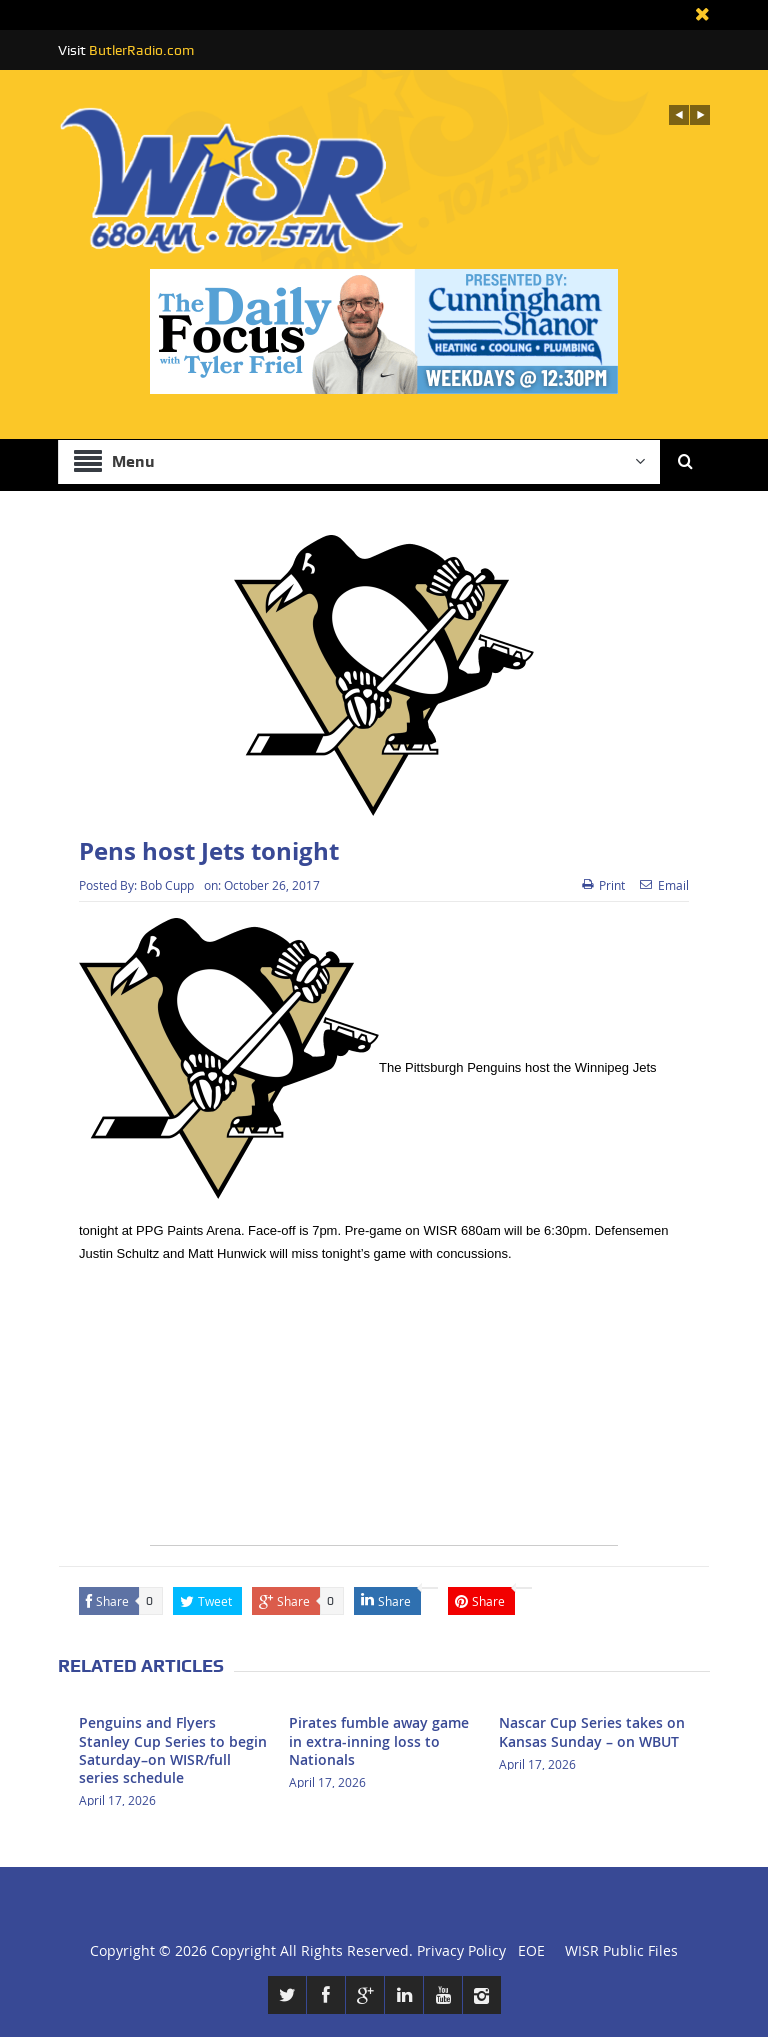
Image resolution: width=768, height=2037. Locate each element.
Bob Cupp (167, 885)
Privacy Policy (461, 1950)
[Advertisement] (384, 1405)
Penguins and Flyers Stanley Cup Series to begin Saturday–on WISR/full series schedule (173, 1750)
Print (603, 885)
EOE (527, 1950)
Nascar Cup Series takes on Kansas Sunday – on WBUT (592, 1731)
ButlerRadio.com (141, 50)
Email (664, 885)
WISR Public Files (621, 1950)
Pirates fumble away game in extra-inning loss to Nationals (379, 1740)
